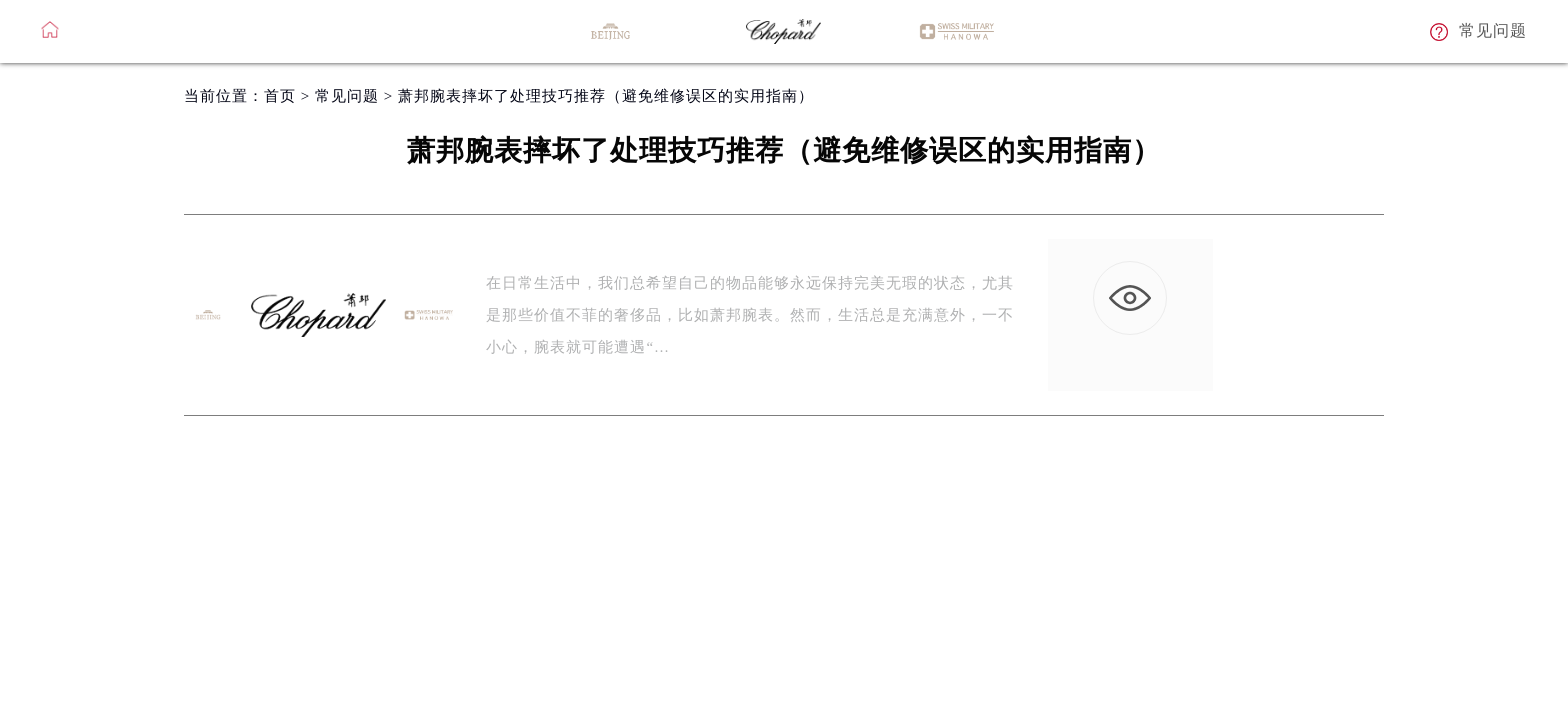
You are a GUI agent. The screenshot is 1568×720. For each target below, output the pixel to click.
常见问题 (347, 96)
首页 (280, 96)
